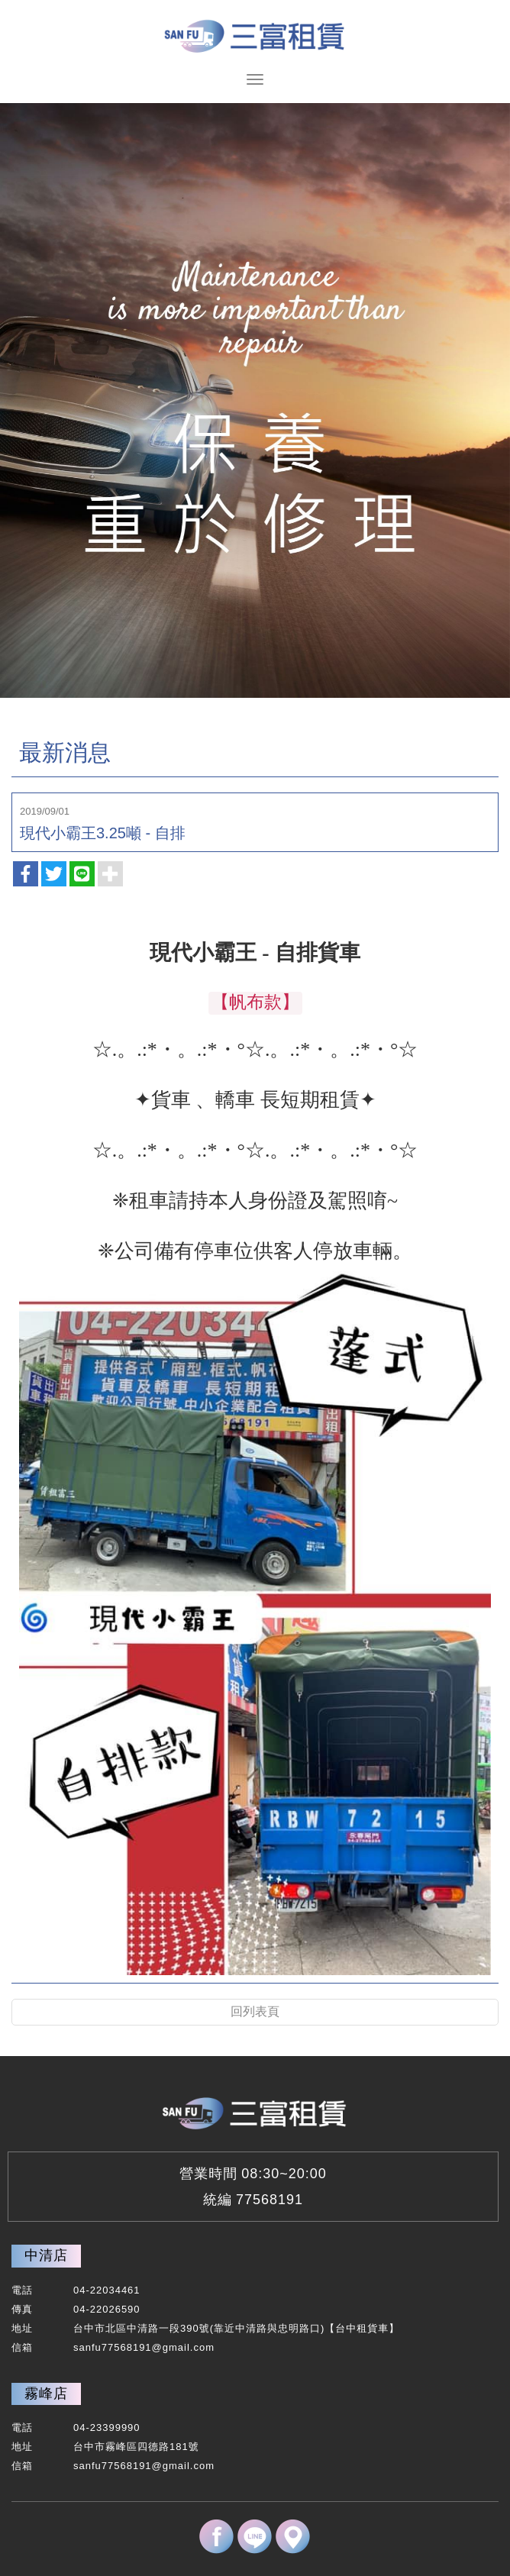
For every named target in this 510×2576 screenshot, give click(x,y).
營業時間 (208, 2173)
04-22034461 (106, 2290)
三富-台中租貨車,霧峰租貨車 (255, 34)
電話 (22, 2290)
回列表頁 (255, 2011)
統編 (217, 2199)
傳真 (22, 2309)
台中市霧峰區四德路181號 (136, 2446)
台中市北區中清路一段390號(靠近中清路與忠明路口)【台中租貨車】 (236, 2328)
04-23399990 (106, 2427)
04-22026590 (106, 2309)
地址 (22, 2328)
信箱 (22, 2347)
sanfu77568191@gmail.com (144, 2347)
